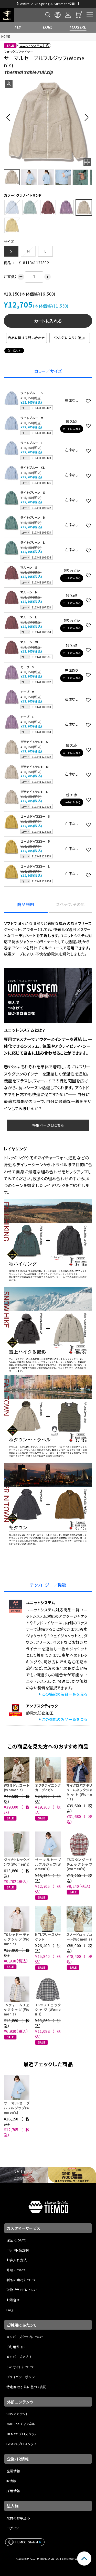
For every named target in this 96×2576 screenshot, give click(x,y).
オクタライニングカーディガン (48, 1787)
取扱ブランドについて (22, 2289)
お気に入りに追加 (69, 337)
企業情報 (13, 2470)
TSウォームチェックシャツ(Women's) (16, 2009)
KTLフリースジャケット (48, 1937)
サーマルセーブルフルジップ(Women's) (48, 1864)
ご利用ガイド (15, 2346)
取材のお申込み (18, 2518)
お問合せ (13, 2300)
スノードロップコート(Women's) (79, 1937)
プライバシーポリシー (22, 2376)
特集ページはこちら (48, 1125)
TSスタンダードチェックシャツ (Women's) (79, 1864)
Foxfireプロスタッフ (21, 2443)
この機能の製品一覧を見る (65, 1694)
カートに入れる (48, 321)
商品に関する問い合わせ (26, 337)
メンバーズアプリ (18, 2356)
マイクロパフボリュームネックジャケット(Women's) (79, 1792)
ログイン (12, 2528)
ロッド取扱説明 (17, 2250)
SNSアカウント (17, 2413)
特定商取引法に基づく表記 (26, 2386)
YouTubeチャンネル (20, 2423)
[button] (9, 117)
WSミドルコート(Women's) (16, 1787)
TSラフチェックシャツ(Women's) (48, 2009)
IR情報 (11, 2480)
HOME (5, 36)
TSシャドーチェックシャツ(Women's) (16, 1939)
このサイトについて (20, 2367)
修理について (16, 2269)
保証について (16, 2240)
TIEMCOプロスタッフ (21, 2434)
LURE (48, 27)
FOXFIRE (78, 27)
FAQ (9, 2309)
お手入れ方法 (16, 2260)
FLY (18, 27)
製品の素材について (21, 2279)
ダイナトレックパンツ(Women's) (16, 1862)
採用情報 (13, 2490)
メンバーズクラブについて (25, 2336)
